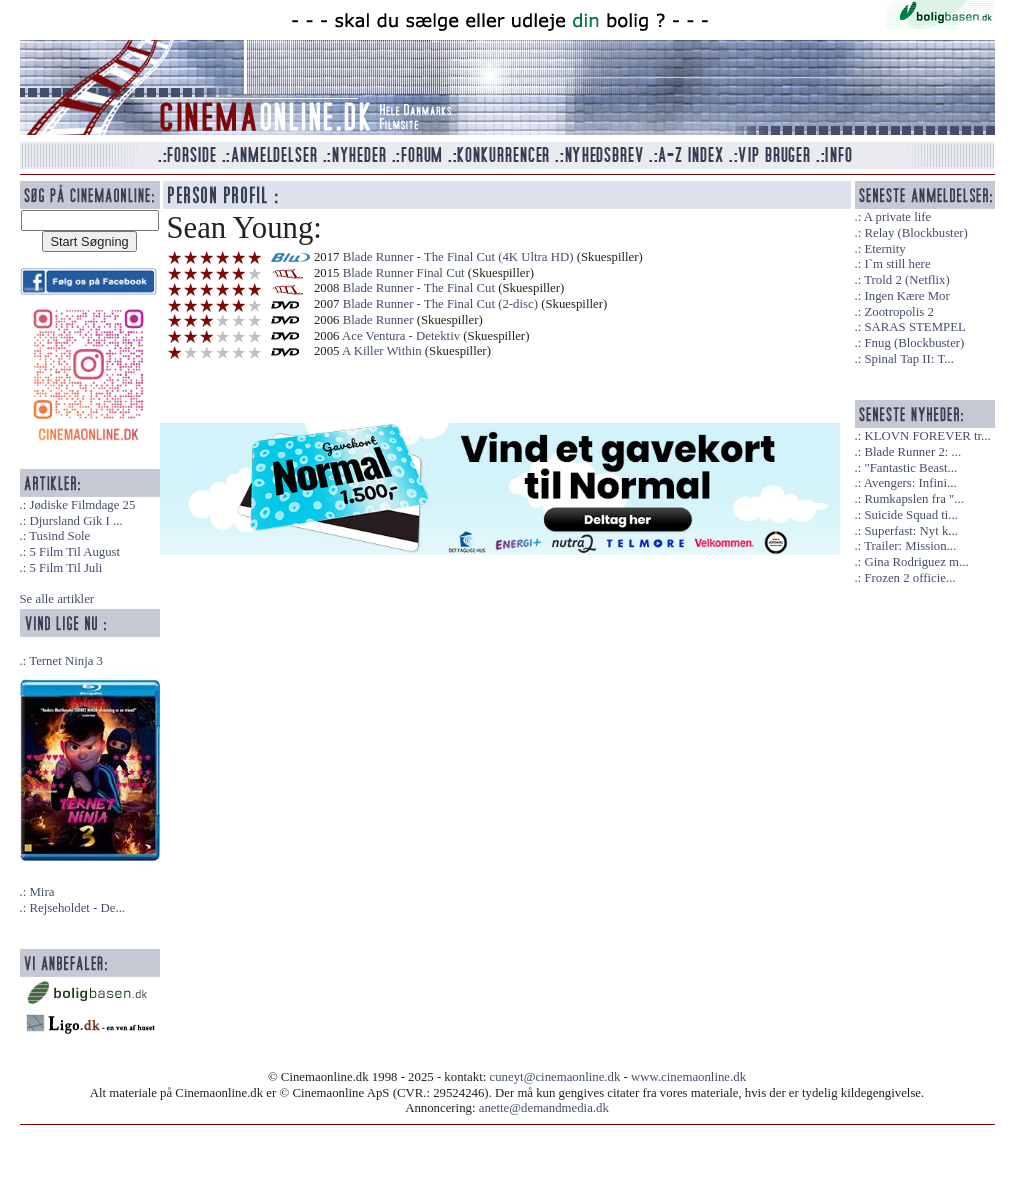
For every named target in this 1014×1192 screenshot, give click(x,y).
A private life (898, 217)
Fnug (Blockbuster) (914, 343)
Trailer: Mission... (910, 546)
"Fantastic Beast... (910, 468)
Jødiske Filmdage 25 (82, 505)
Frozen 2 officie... (909, 578)
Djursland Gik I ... (75, 521)
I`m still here (897, 264)
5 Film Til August (74, 552)
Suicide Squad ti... (910, 515)
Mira (41, 892)
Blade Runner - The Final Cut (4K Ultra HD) (458, 257)
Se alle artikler (57, 599)
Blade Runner (378, 320)
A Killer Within (382, 351)
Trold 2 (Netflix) (907, 280)
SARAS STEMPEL (914, 327)
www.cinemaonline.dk (688, 1077)
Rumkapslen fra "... (913, 499)
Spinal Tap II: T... (908, 359)
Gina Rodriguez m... (916, 562)
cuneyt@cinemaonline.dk (555, 1077)
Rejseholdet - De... (77, 908)
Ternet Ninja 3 (66, 661)
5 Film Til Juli (65, 568)
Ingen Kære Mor (906, 296)
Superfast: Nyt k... (910, 531)
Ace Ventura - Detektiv (401, 336)
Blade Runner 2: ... (912, 452)
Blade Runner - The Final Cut (419, 288)
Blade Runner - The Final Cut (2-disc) (440, 304)
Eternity (884, 249)
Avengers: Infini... (910, 483)
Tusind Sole (59, 536)
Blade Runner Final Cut (404, 273)
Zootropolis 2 (898, 312)
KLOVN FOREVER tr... (927, 436)
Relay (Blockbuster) (915, 233)
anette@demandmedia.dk (544, 1108)
